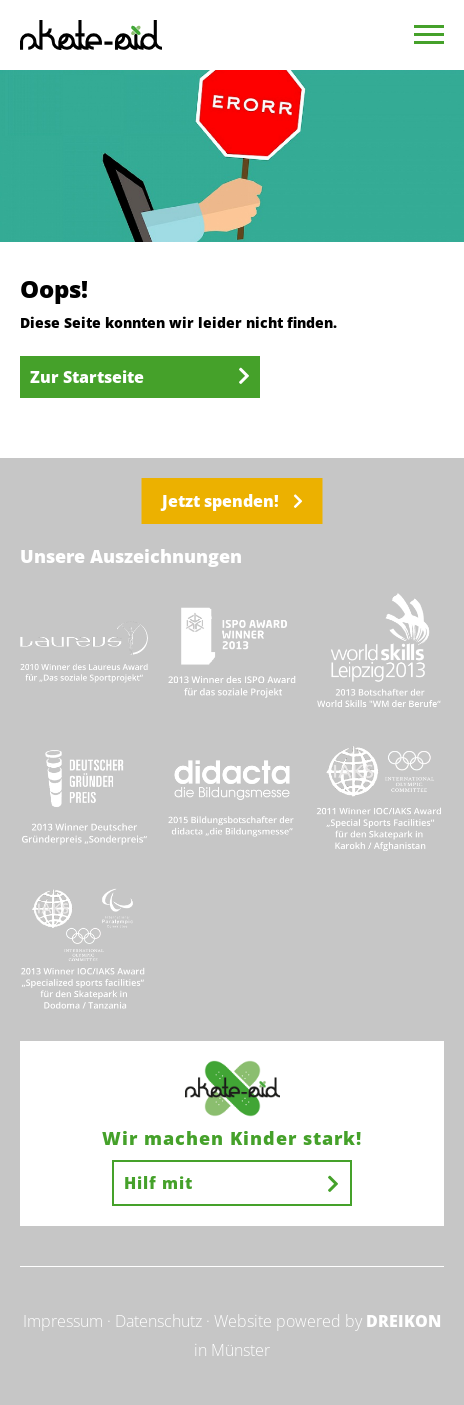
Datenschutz (158, 1321)
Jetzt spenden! (232, 501)
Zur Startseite (140, 377)
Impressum (63, 1321)
